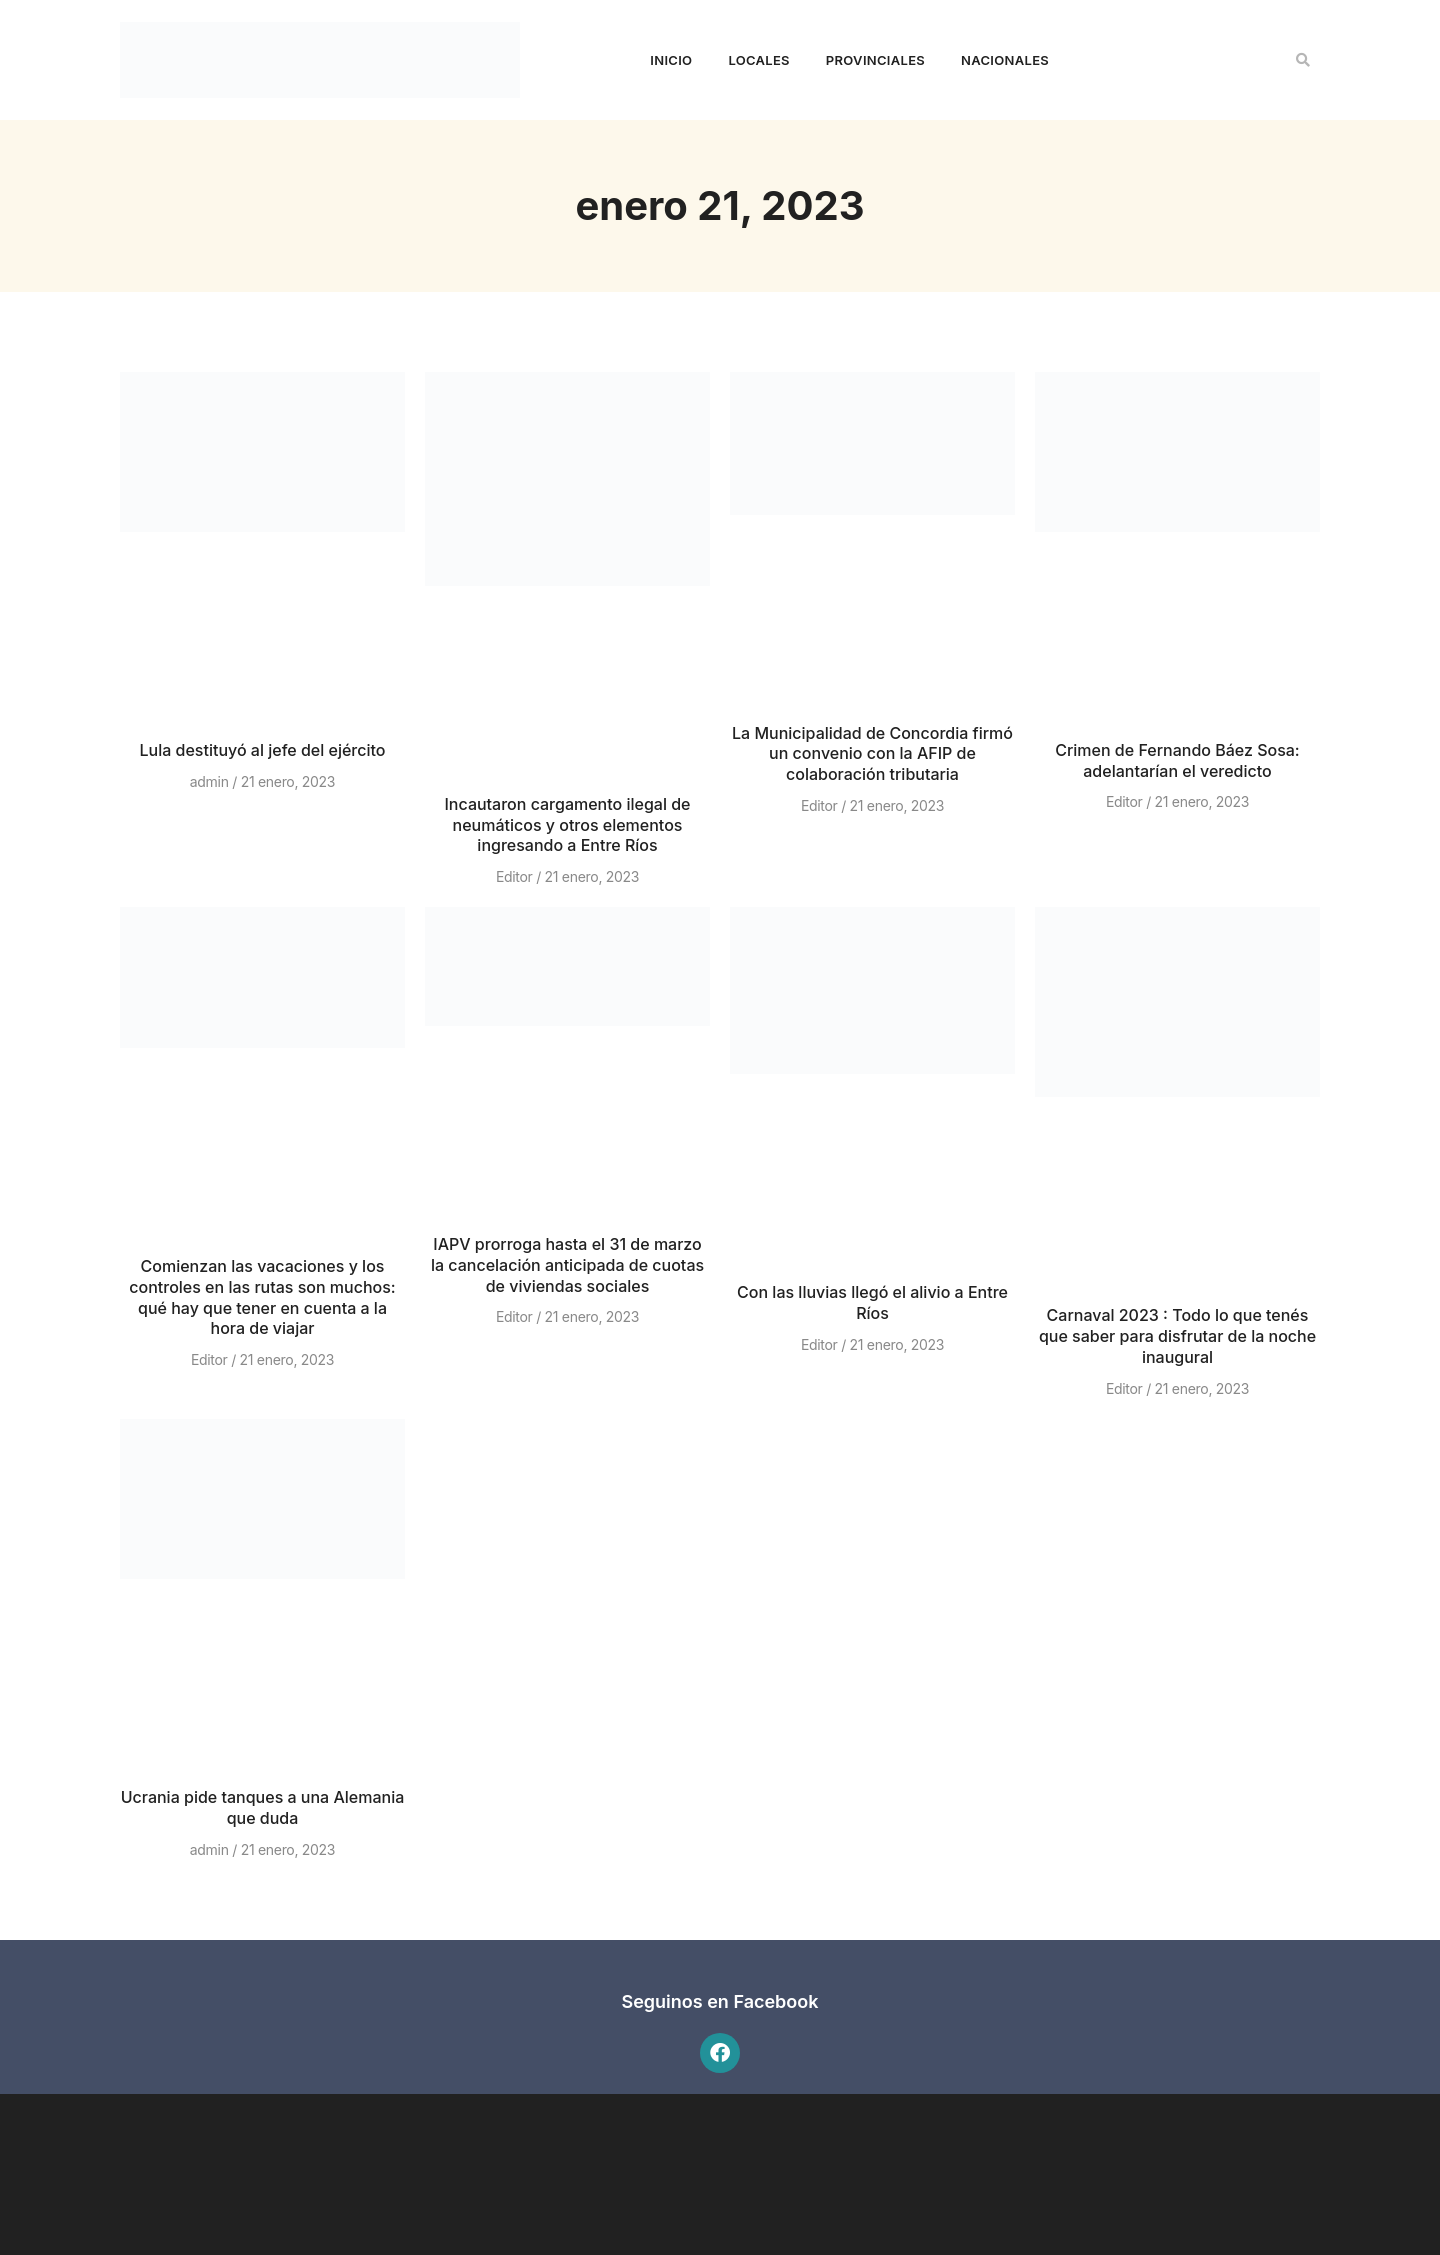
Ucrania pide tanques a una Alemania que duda (263, 1807)
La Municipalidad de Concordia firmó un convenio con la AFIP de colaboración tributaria (872, 754)
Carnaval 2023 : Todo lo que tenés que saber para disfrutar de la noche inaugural (1177, 1336)
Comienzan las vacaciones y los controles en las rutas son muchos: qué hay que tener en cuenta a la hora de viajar (262, 1297)
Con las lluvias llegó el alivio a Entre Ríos (872, 1302)
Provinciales (875, 60)
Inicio (671, 60)
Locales (758, 60)
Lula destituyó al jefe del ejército (263, 750)
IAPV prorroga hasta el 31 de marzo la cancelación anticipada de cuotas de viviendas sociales (567, 1265)
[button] (1303, 60)
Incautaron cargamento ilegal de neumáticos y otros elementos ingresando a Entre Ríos (568, 825)
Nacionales (1005, 60)
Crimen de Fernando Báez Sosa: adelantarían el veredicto (1177, 760)
